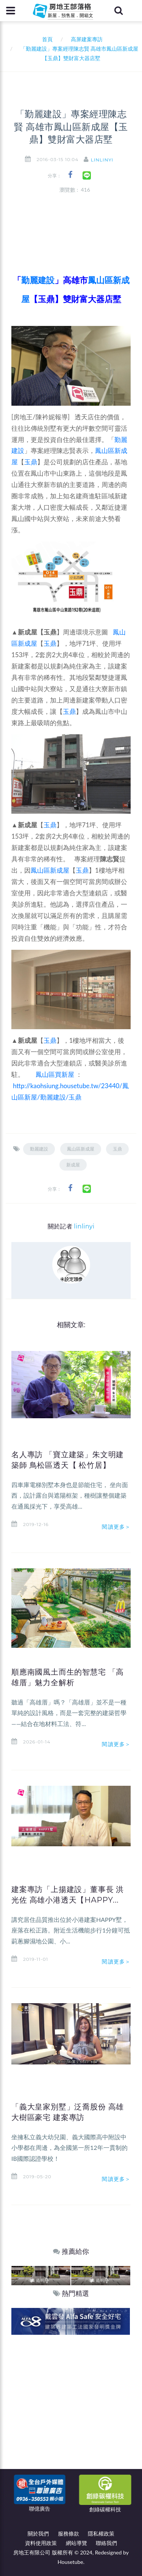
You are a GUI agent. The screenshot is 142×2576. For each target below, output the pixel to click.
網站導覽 (76, 2543)
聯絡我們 (106, 2543)
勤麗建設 (39, 1149)
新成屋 (73, 1165)
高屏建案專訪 (87, 39)
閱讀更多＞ (116, 1526)
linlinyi (102, 160)
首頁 (46, 39)
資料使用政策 (41, 2543)
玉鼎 (30, 462)
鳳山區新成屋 (50, 870)
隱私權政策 (101, 2533)
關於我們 (38, 2533)
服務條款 (68, 2533)
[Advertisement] (71, 2409)
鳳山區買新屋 (55, 1074)
